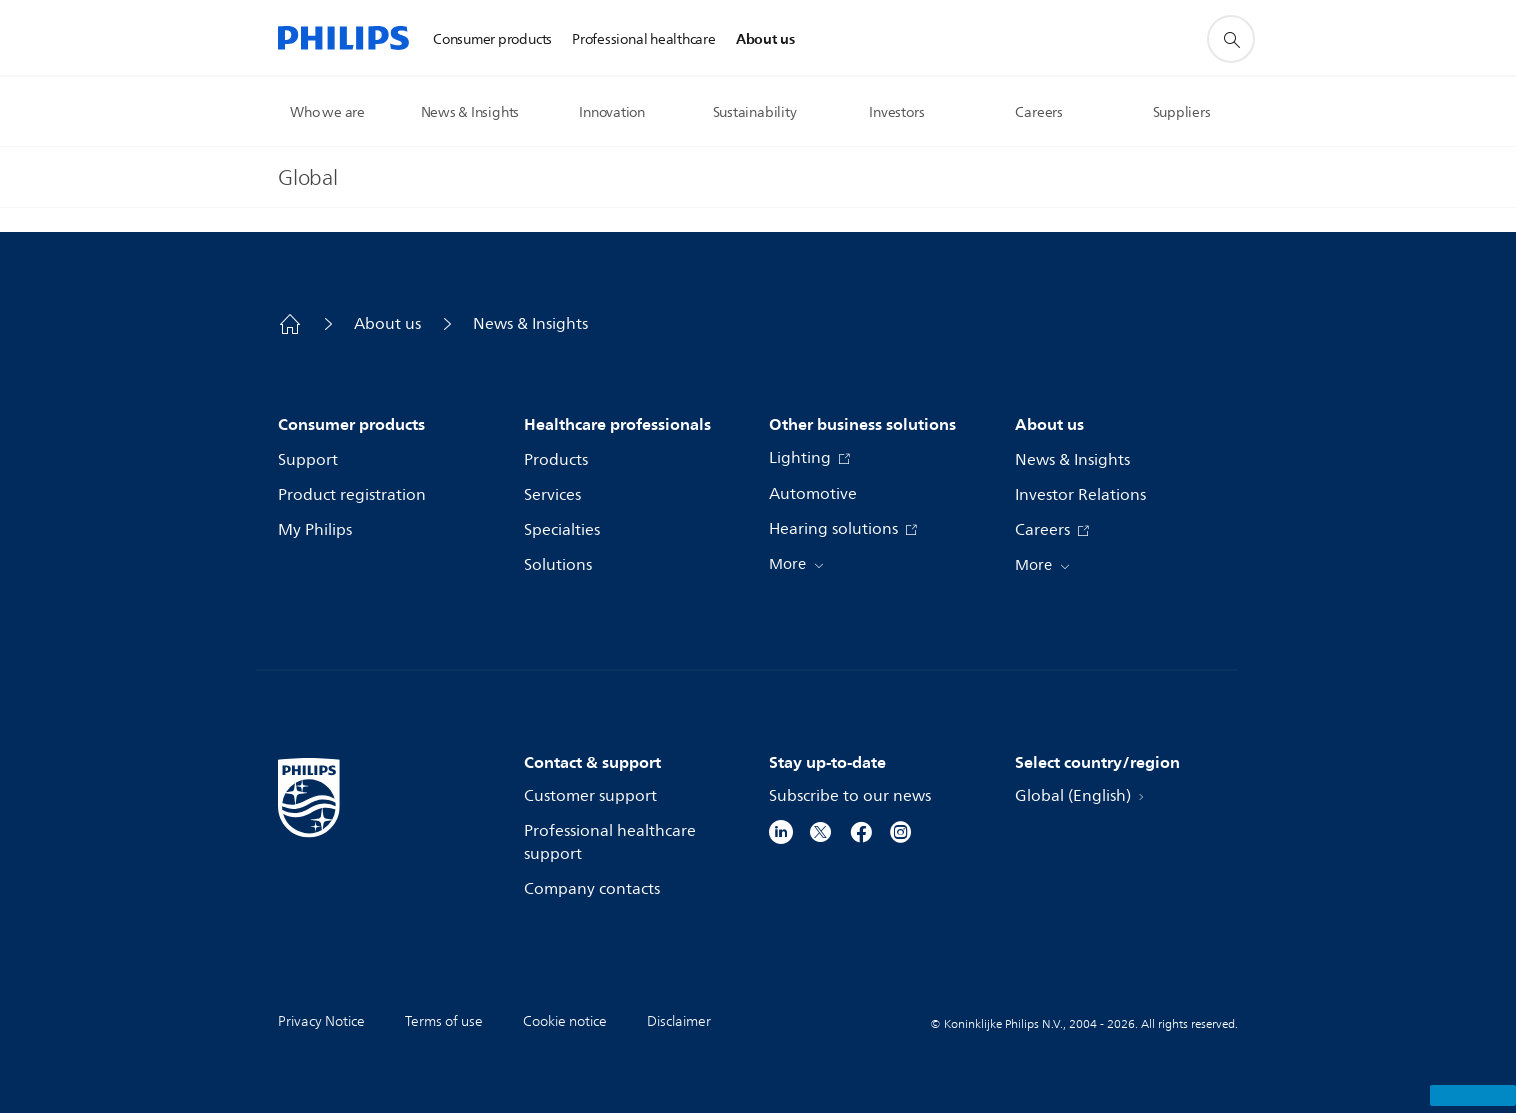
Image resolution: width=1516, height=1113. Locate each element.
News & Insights (530, 324)
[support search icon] (1231, 39)
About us (387, 324)
